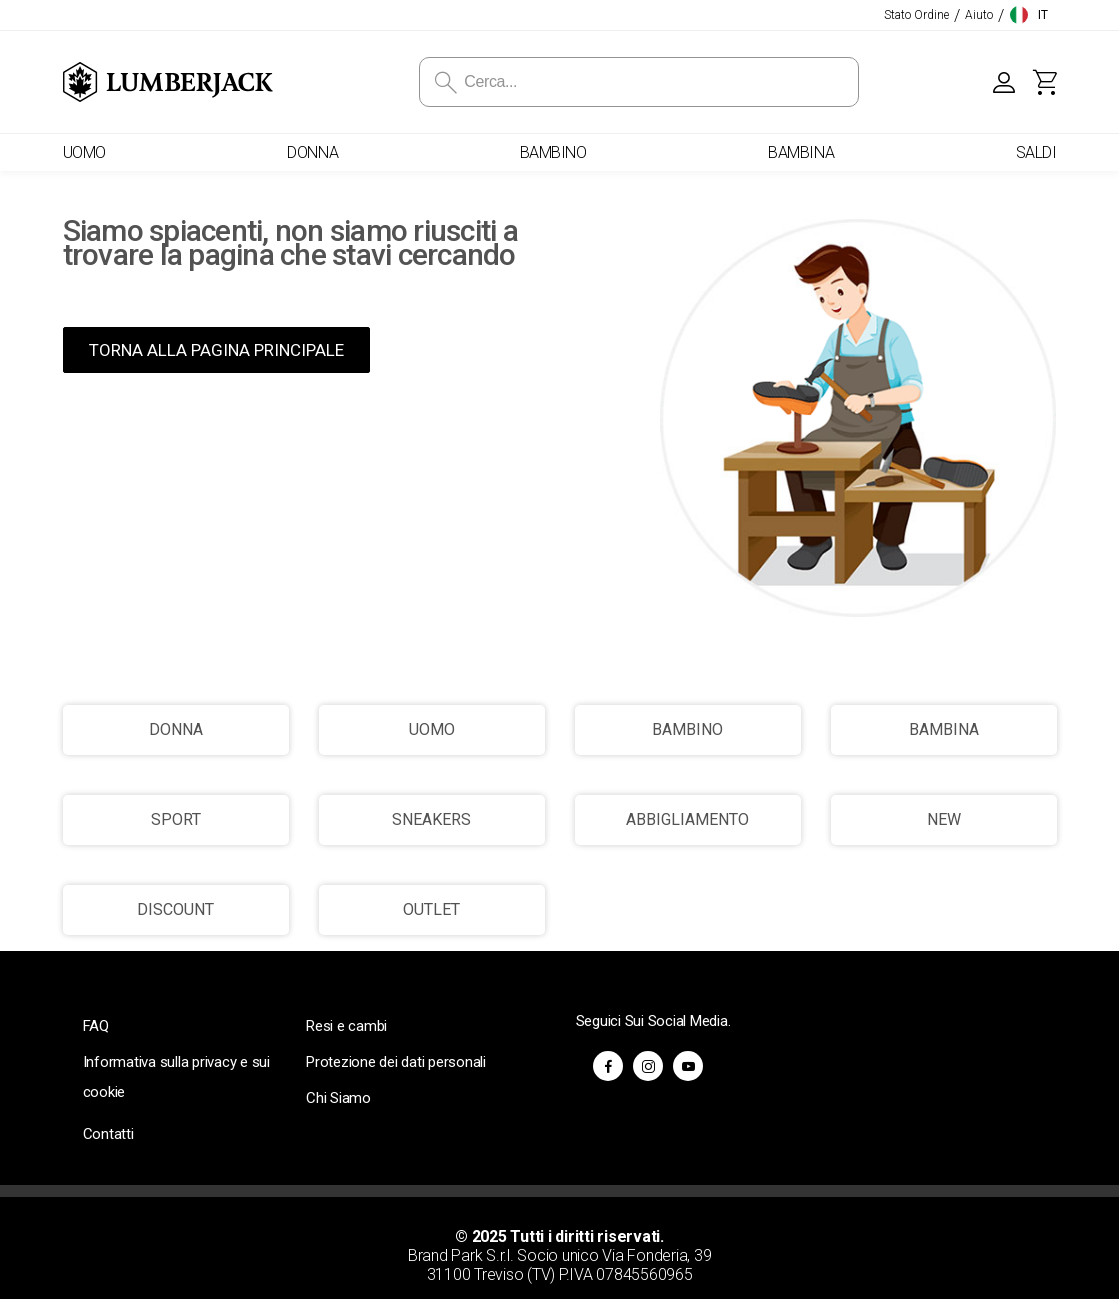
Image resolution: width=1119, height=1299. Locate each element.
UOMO (432, 729)
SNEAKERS (431, 819)
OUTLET (431, 909)
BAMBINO (687, 729)
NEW (944, 819)
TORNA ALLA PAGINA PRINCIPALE (216, 350)
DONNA (176, 729)
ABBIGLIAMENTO (687, 819)
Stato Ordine (916, 15)
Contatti (108, 1134)
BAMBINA (944, 729)
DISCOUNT (175, 909)
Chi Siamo (338, 1098)
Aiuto (979, 15)
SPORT (176, 819)
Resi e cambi (346, 1026)
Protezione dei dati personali (396, 1062)
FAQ (96, 1026)
